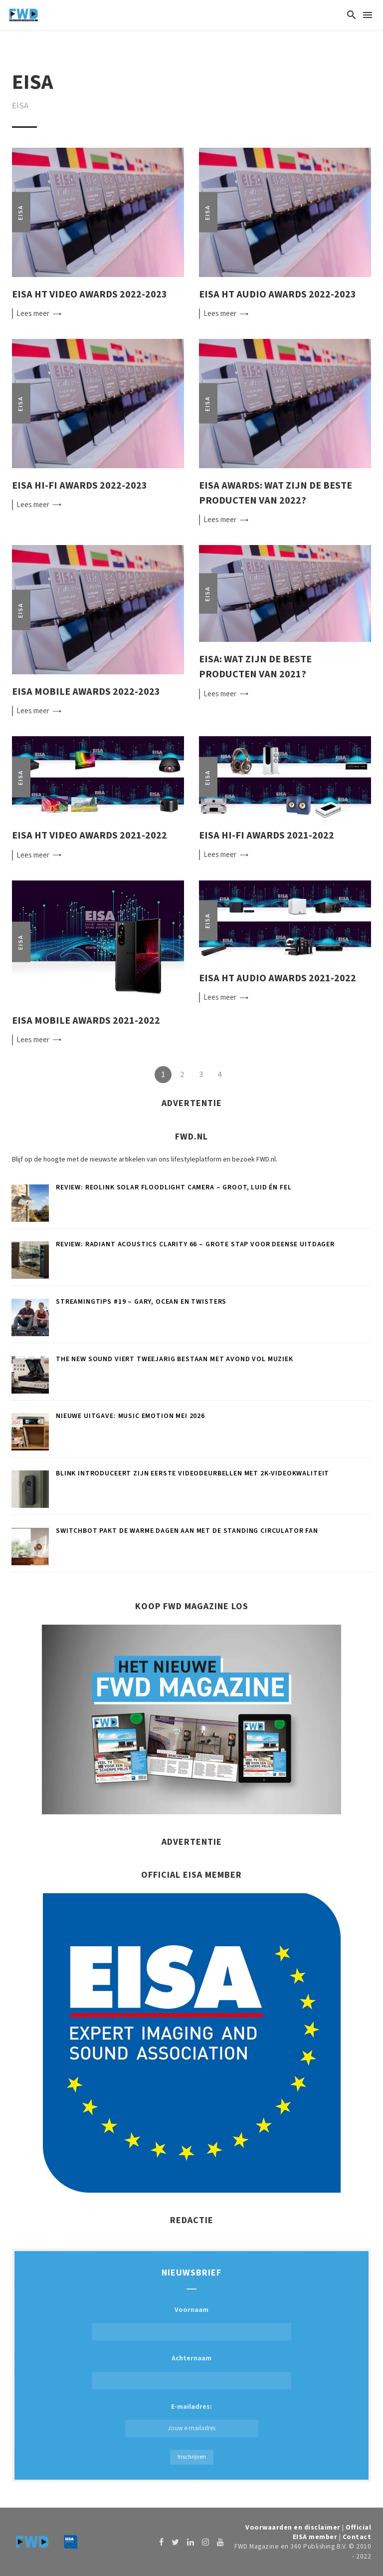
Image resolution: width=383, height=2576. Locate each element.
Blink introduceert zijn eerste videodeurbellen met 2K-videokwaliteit (192, 1473)
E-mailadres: (191, 2419)
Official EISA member (332, 2532)
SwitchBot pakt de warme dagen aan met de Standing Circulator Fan (187, 1531)
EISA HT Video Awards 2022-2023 (89, 294)
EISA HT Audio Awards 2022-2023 (277, 294)
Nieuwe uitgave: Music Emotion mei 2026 (130, 1416)
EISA (20, 212)
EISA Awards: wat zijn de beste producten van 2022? (275, 493)
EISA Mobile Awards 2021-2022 (86, 1020)
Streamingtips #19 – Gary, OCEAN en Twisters (141, 1302)
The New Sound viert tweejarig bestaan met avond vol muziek (174, 1359)
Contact (357, 2537)
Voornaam (191, 2310)
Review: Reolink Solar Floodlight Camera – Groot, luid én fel (173, 1187)
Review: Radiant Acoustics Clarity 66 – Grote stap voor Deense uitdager (195, 1244)
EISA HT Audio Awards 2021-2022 (277, 978)
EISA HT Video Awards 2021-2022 (89, 835)
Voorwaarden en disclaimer (293, 2527)
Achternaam (191, 2358)
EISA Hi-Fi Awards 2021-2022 (266, 835)
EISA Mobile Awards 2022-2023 (86, 691)
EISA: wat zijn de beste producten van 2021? (255, 666)
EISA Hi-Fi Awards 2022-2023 (79, 485)
